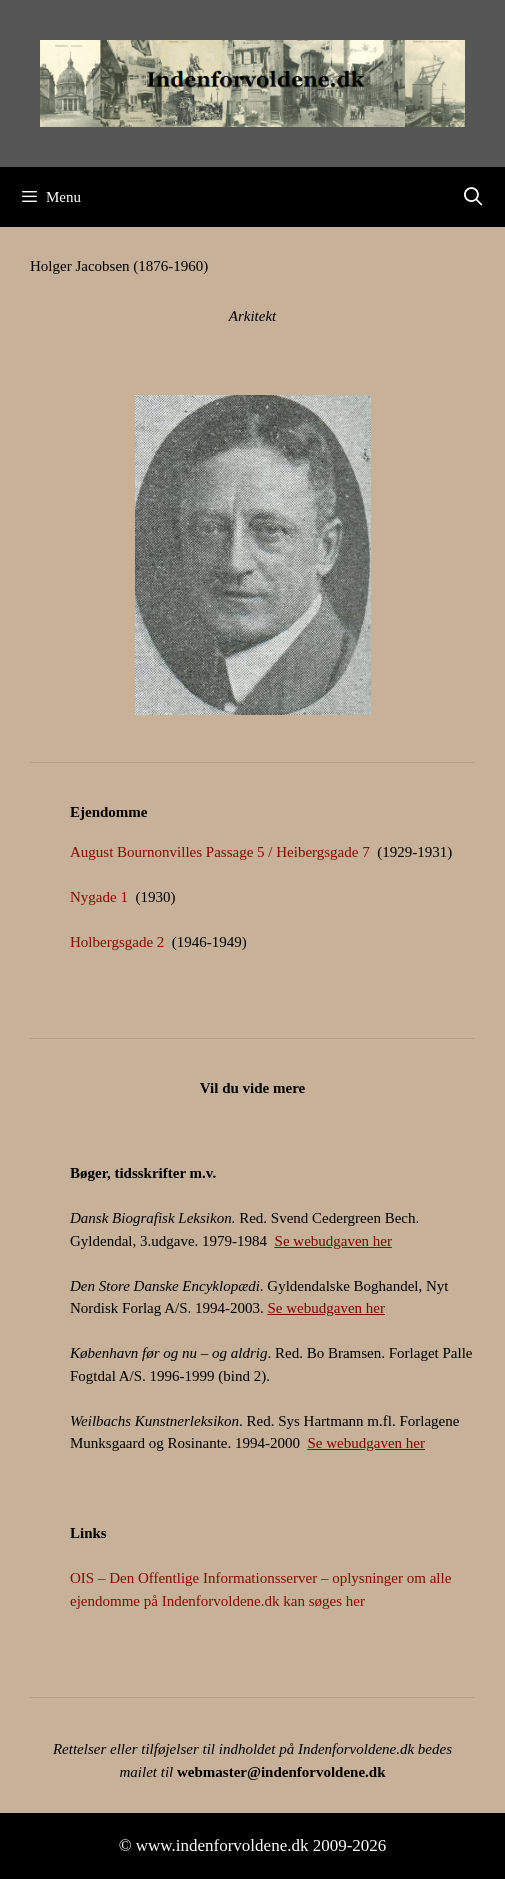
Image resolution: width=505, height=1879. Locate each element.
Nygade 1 (99, 897)
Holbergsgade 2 (117, 942)
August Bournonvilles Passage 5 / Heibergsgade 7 (220, 852)
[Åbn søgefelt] (473, 197)
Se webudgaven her (333, 1241)
